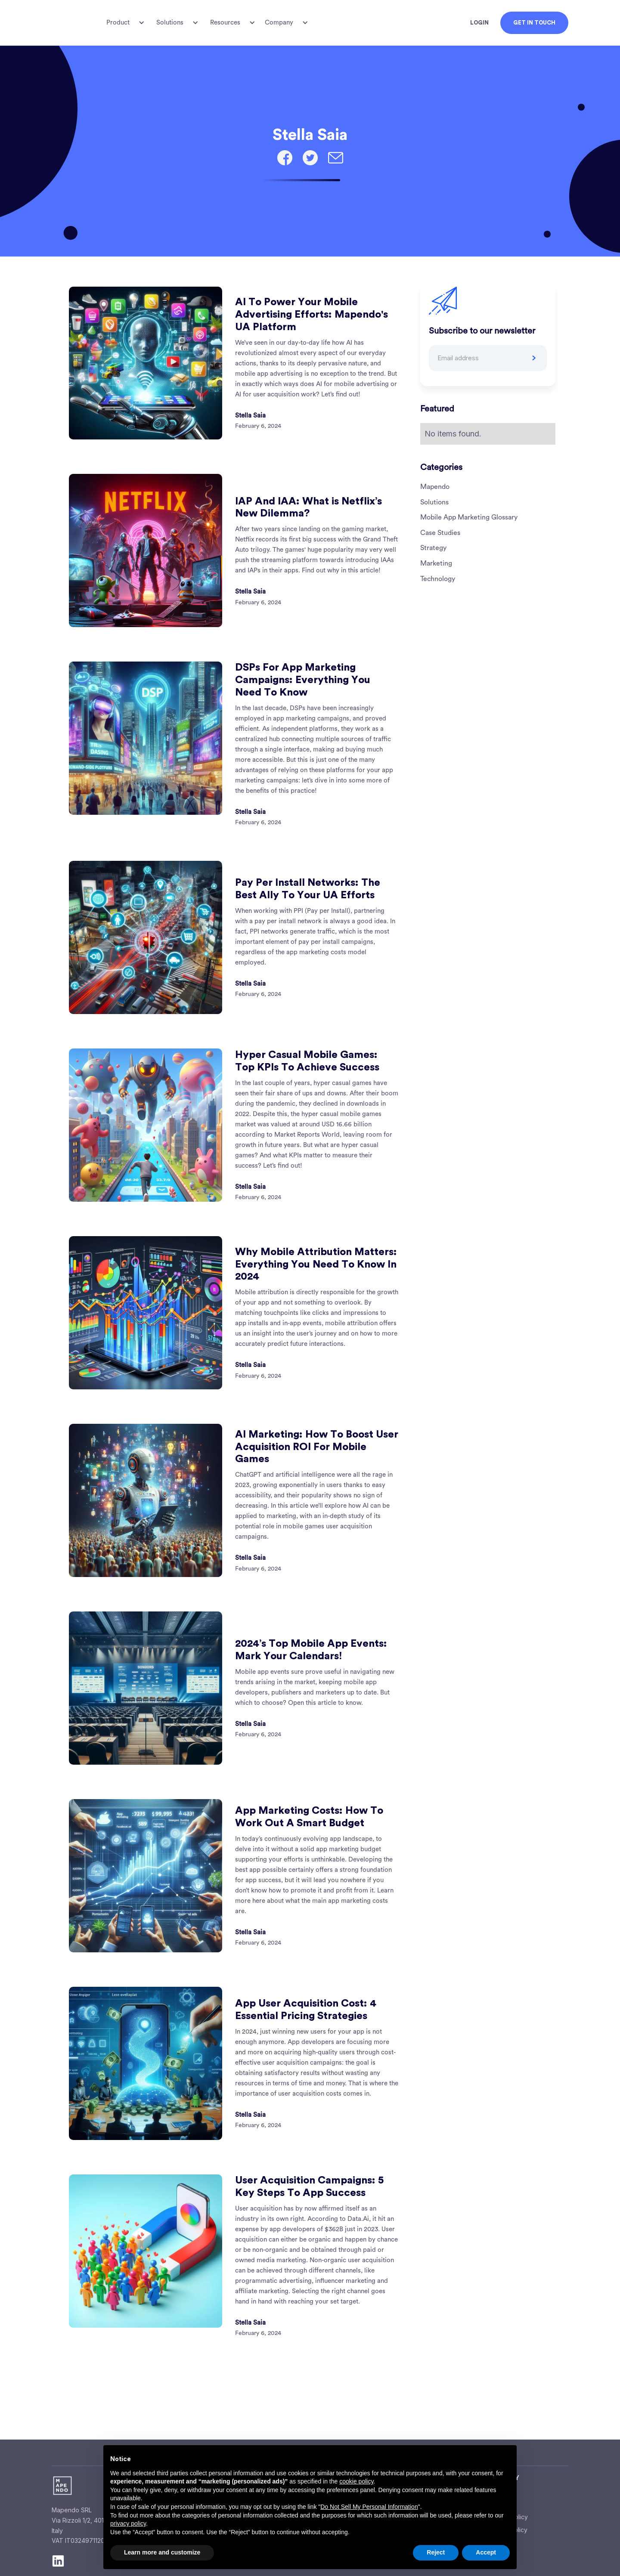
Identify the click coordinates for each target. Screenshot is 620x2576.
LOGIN (479, 22)
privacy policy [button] (128, 2523)
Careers (499, 2504)
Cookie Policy (507, 2529)
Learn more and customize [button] (162, 2552)
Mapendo (435, 486)
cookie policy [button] (356, 2481)
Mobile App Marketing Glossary (469, 517)
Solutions (434, 502)
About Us (501, 2491)
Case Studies (440, 532)
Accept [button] (486, 2552)
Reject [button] (436, 2552)
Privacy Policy (508, 2516)
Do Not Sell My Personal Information (369, 2506)
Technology (437, 578)
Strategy (433, 547)
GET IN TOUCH (534, 22)
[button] (124, 23)
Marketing (436, 563)
